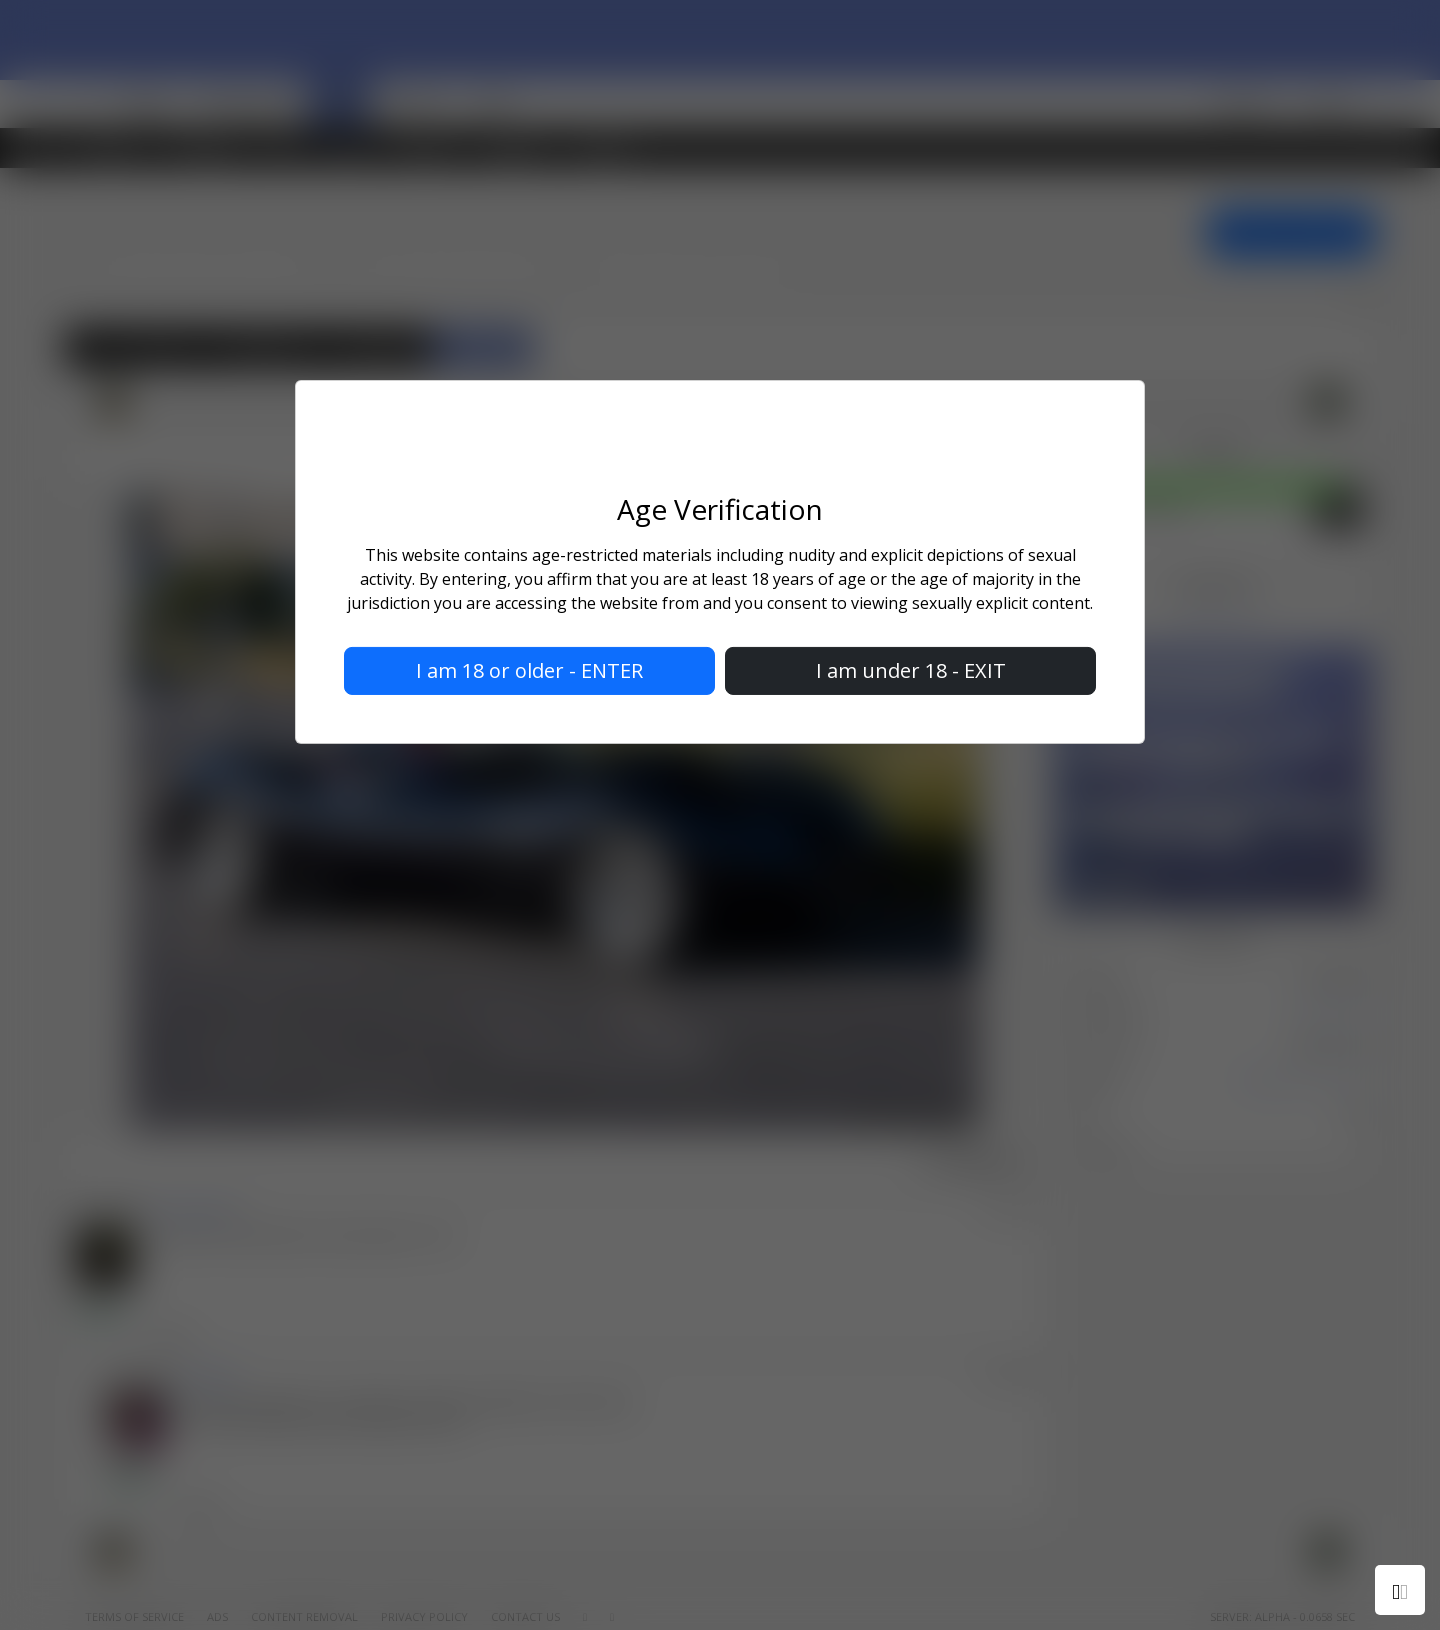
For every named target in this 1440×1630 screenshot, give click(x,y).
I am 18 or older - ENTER (529, 670)
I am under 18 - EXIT (911, 670)
